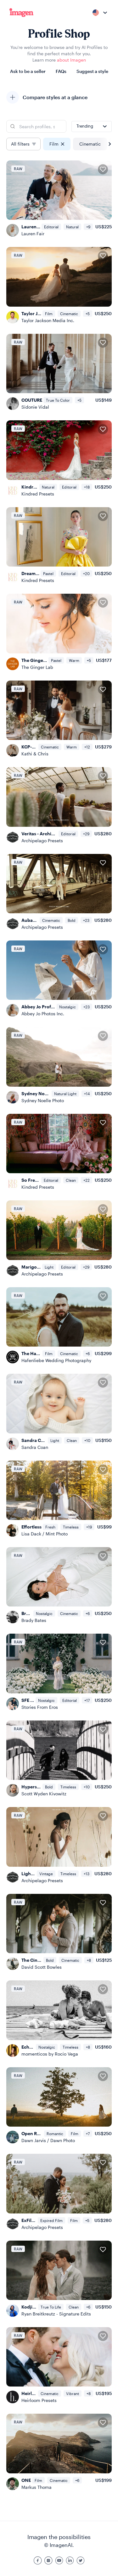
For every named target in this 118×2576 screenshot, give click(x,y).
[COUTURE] (59, 372)
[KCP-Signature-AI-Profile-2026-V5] (59, 719)
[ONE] (59, 2452)
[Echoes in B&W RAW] (59, 2018)
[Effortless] (59, 1499)
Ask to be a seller (28, 71)
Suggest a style (92, 71)
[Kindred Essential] (59, 458)
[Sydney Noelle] (59, 1065)
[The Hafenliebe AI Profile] (59, 1325)
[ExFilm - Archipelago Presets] (59, 2192)
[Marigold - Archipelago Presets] (59, 1238)
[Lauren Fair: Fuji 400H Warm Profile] (59, 198)
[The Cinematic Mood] (59, 1932)
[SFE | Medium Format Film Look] (59, 1672)
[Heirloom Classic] (59, 2365)
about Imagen (71, 60)
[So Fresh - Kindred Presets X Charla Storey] (59, 1152)
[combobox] (99, 12)
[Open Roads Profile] (59, 2105)
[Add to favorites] (103, 169)
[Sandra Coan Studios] (59, 1412)
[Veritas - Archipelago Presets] (59, 805)
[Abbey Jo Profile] (59, 978)
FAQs (61, 71)
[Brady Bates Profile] (59, 1585)
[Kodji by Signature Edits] (59, 2279)
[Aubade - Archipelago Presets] (59, 892)
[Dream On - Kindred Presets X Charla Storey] (59, 545)
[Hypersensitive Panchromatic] (59, 1758)
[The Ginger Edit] (59, 632)
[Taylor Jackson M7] (59, 285)
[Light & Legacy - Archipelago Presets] (59, 1845)
